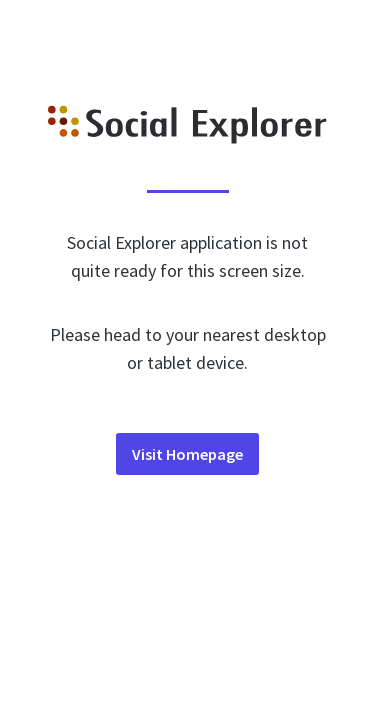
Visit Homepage (187, 454)
